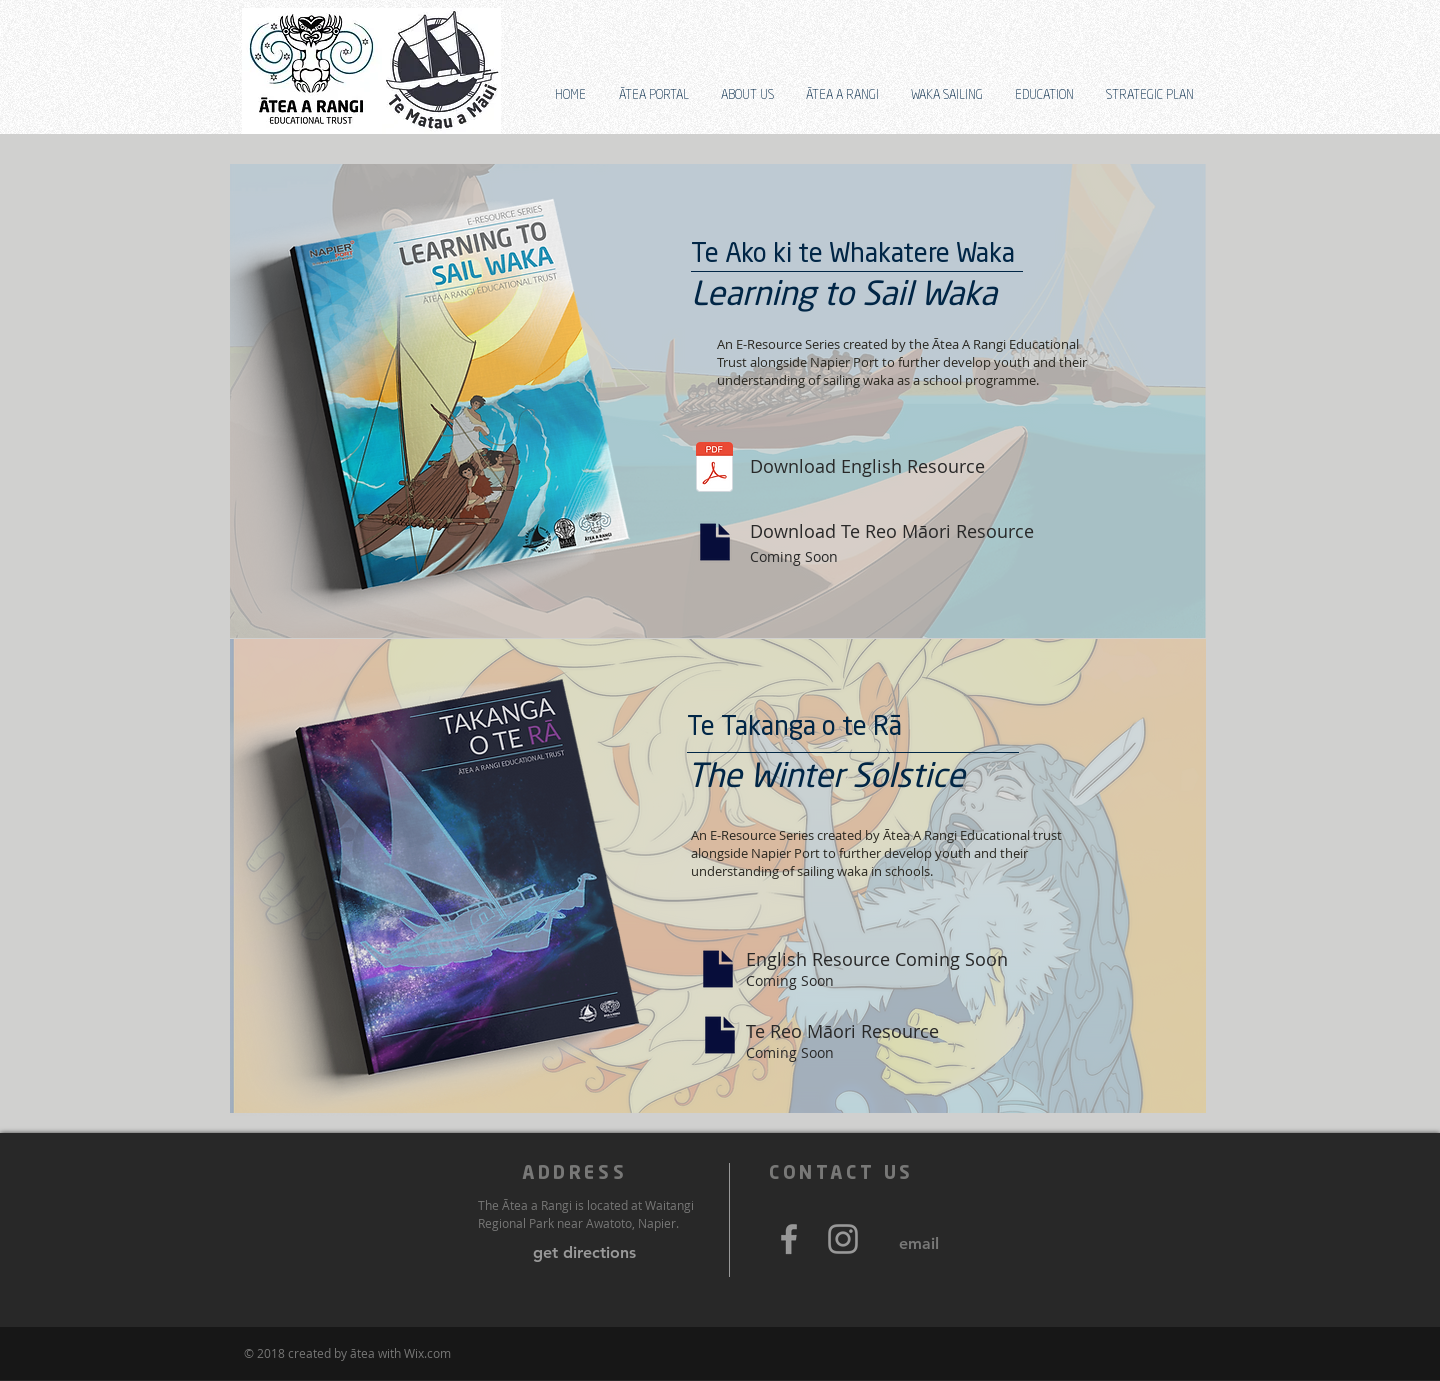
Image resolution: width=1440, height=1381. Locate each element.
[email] (918, 1244)
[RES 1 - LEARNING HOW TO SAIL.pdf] (714, 469)
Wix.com (427, 1353)
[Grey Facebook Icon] (789, 1239)
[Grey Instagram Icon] (843, 1239)
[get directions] (584, 1253)
